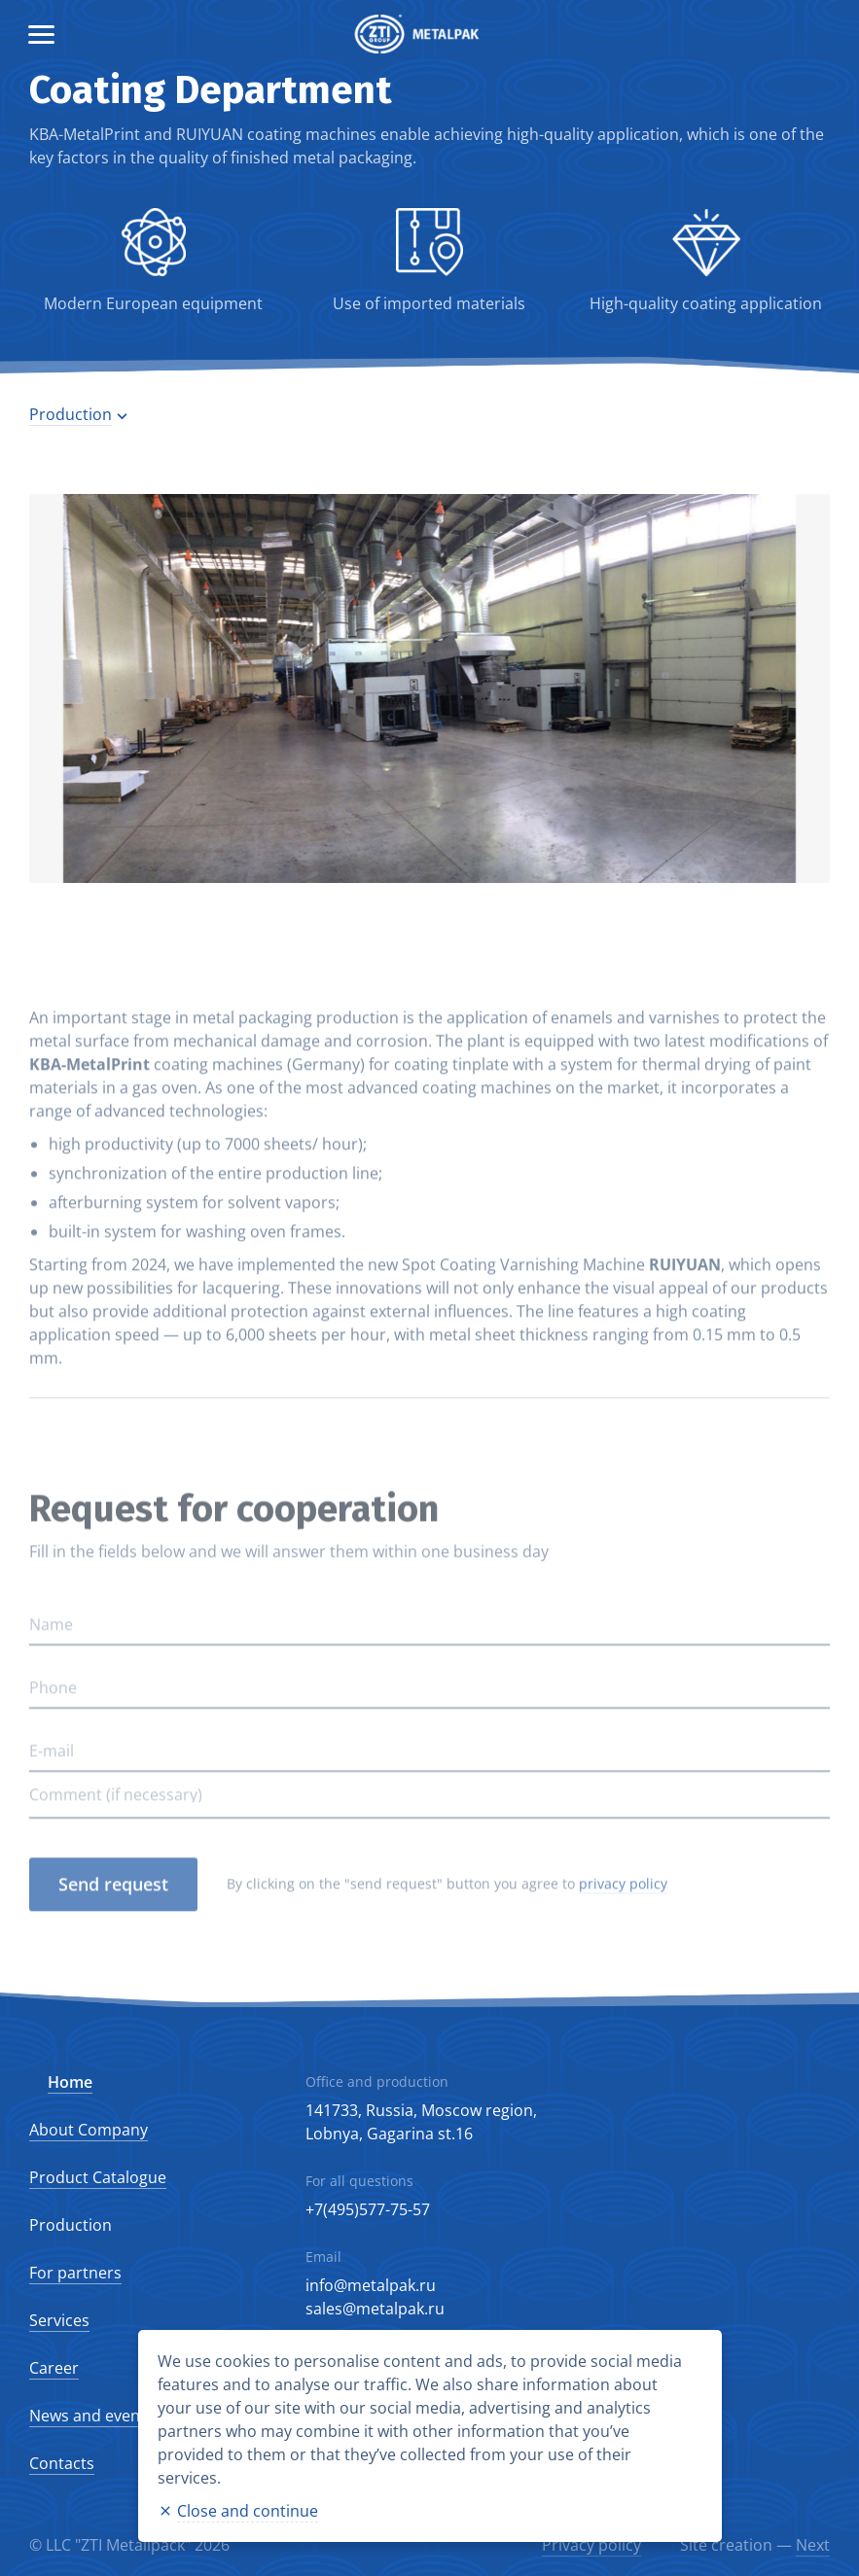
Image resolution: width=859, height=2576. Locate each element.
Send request (113, 1914)
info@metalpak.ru (370, 2285)
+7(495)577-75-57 (367, 2209)
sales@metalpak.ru (375, 2308)
